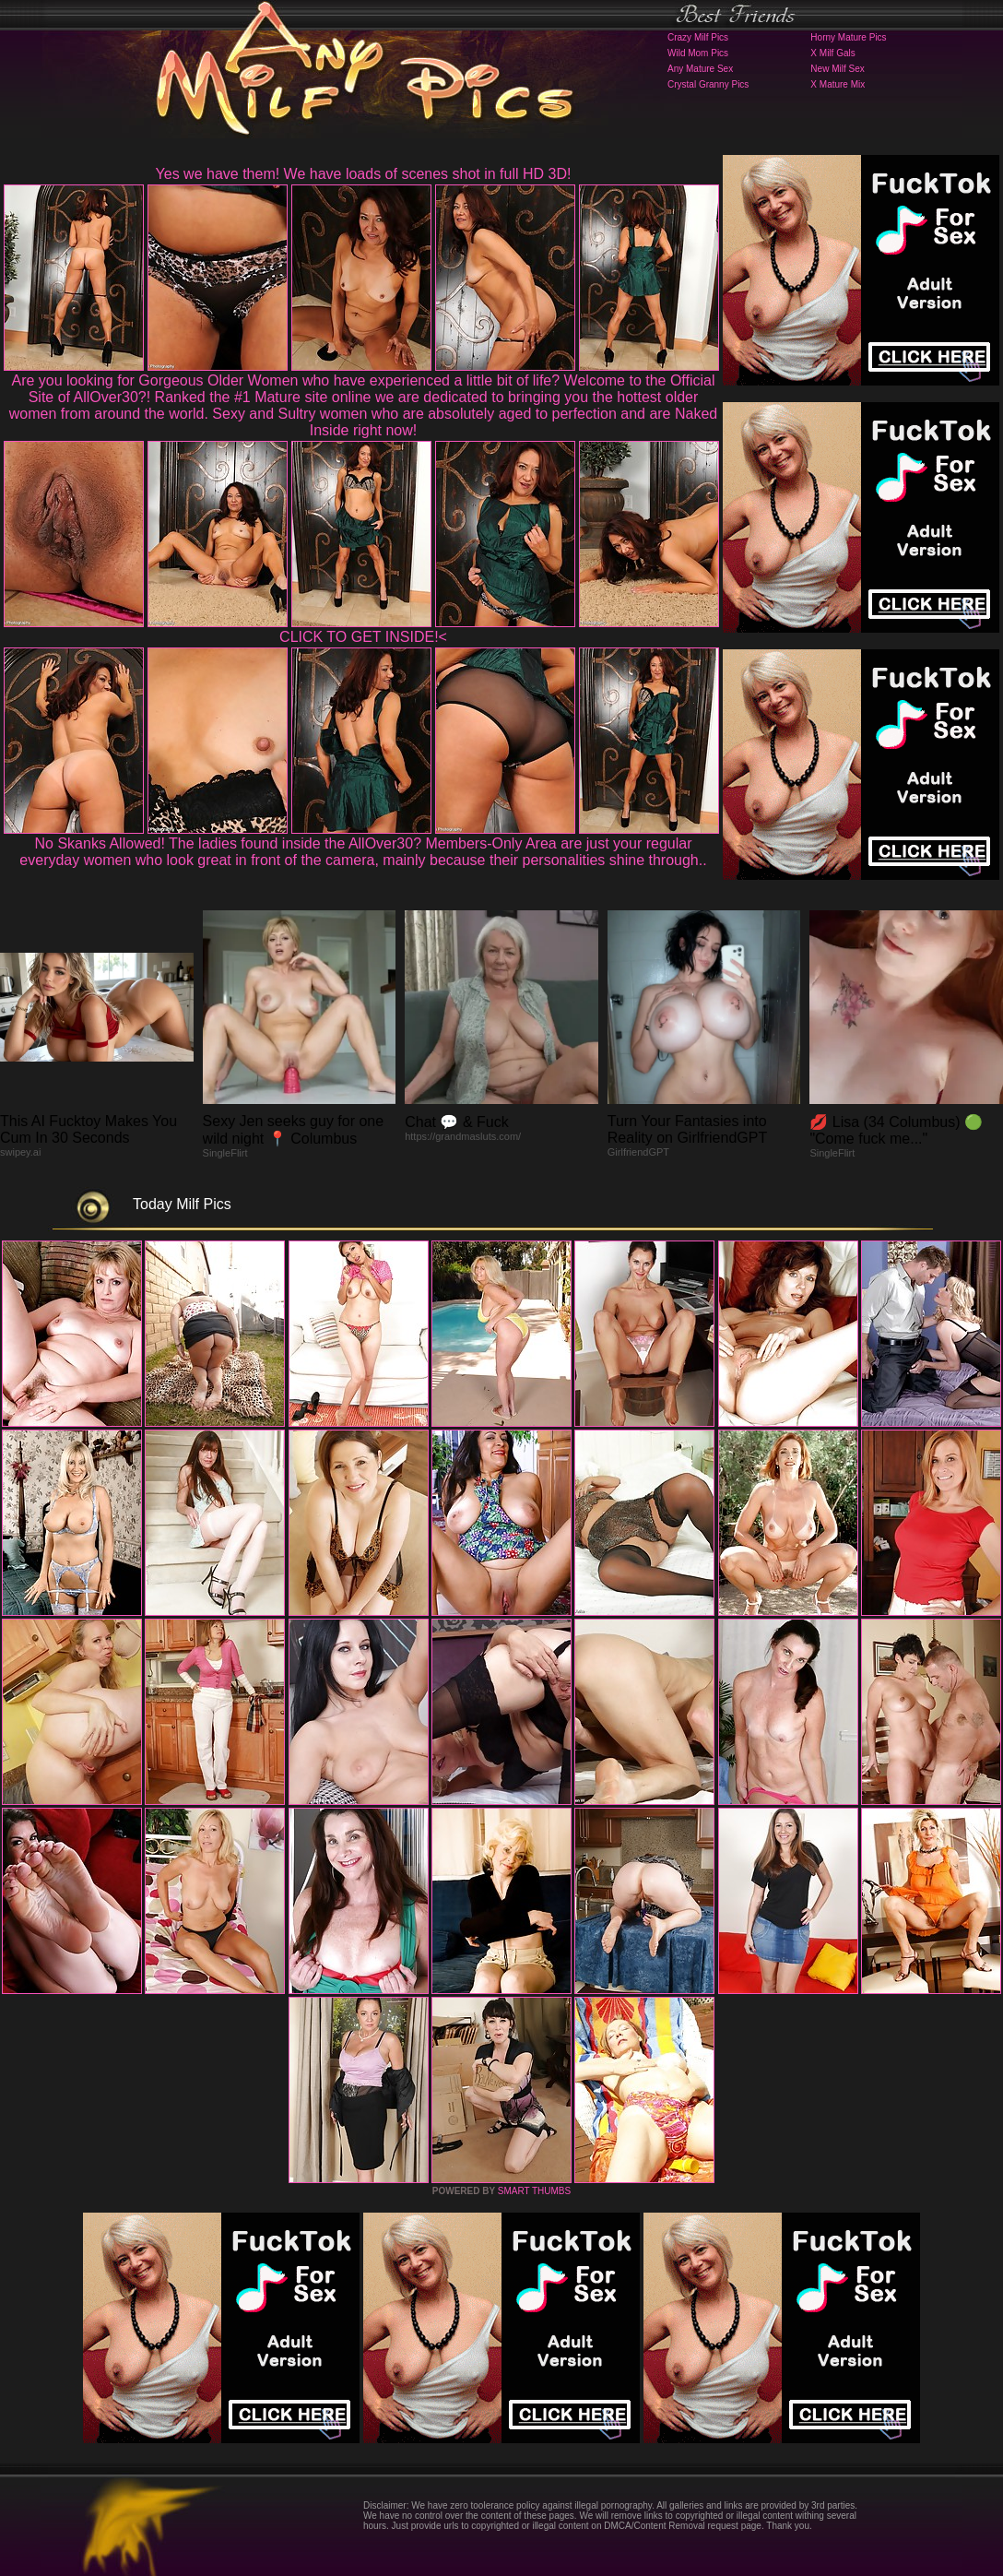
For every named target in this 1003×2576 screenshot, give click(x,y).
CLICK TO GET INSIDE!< (363, 637)
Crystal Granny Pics (708, 84)
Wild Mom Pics (697, 53)
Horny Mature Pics (848, 37)
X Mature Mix (837, 84)
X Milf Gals (832, 53)
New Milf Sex (837, 69)
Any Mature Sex (700, 69)
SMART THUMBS (534, 2191)
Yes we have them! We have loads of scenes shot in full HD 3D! (364, 174)
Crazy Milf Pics (697, 37)
